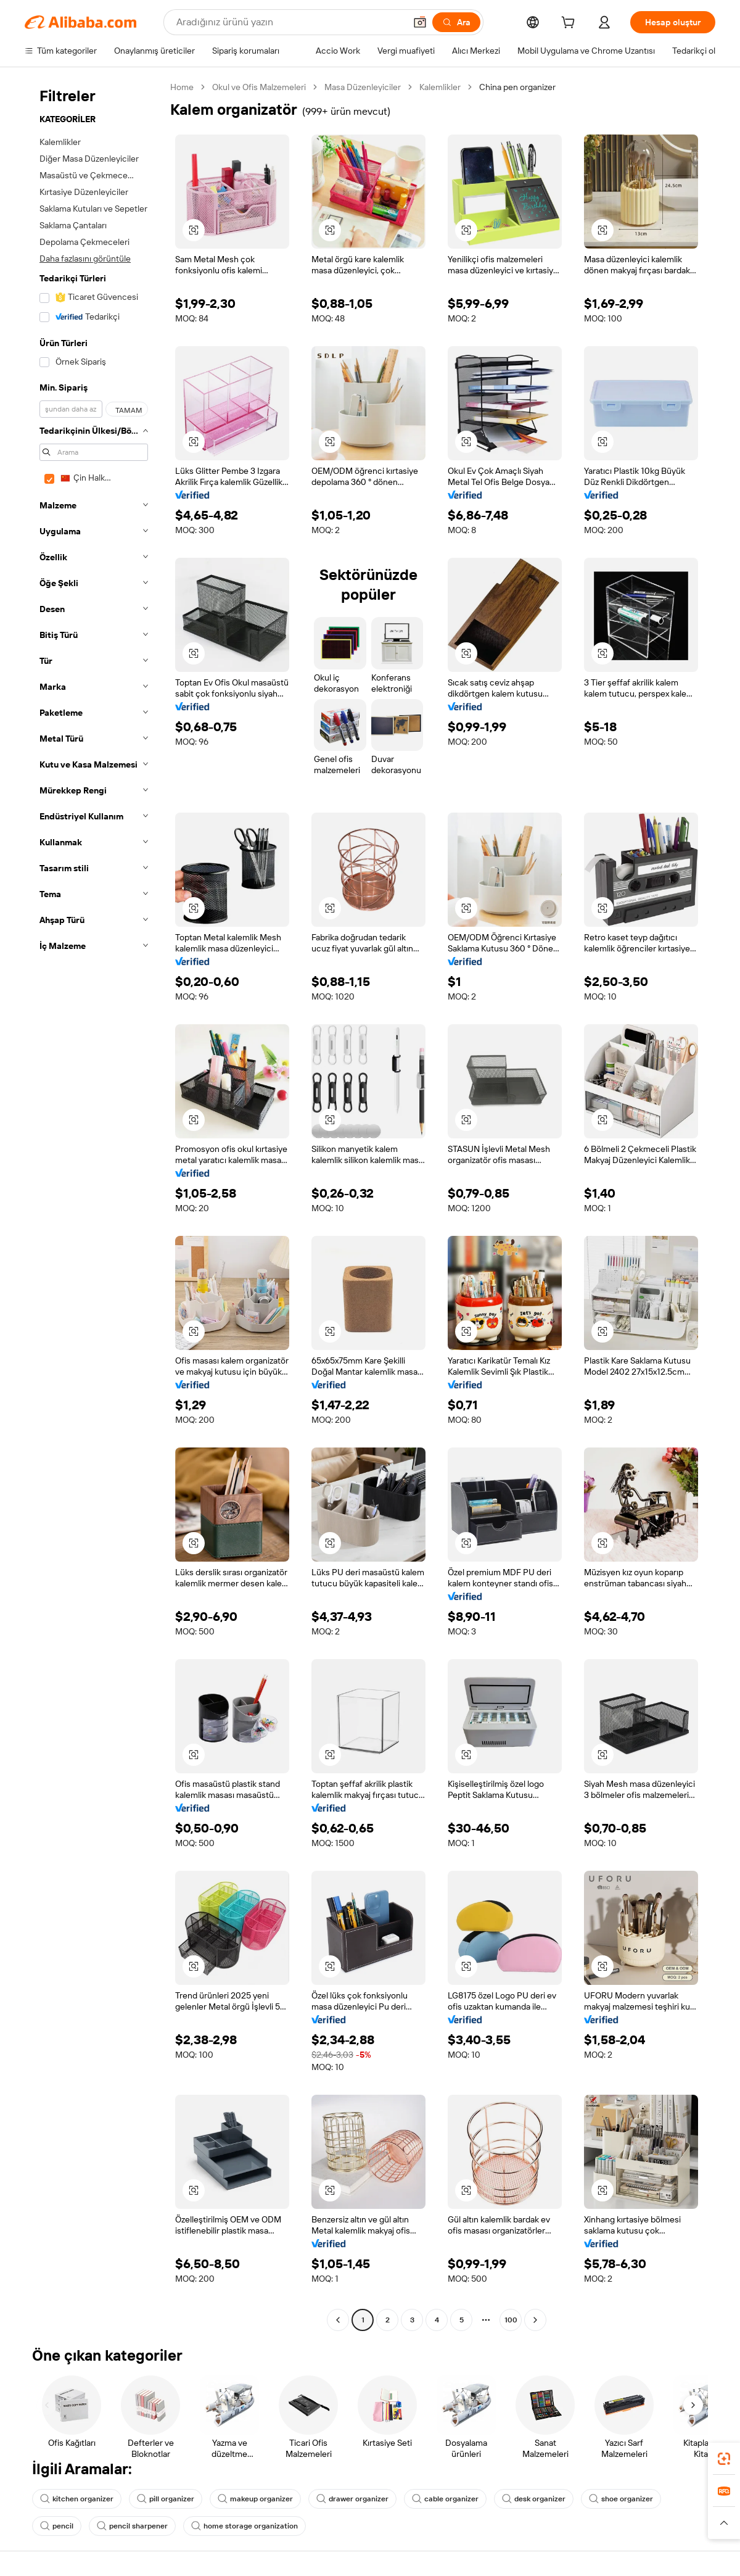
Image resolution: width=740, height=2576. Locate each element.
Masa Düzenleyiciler (362, 87)
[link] (724, 2459)
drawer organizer (352, 2499)
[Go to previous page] (338, 2320)
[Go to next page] (535, 2320)
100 (510, 2320)
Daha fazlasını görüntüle (85, 258)
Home (182, 87)
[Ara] (456, 22)
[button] (420, 22)
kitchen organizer (76, 2499)
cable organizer (445, 2499)
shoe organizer (621, 2499)
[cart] (570, 24)
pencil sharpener (132, 2526)
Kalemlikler (440, 87)
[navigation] (93, 1205)
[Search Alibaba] (289, 22)
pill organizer (165, 2499)
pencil (56, 2526)
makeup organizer (255, 2499)
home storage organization (244, 2526)
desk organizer (533, 2499)
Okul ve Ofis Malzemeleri (259, 87)
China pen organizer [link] (517, 87)
